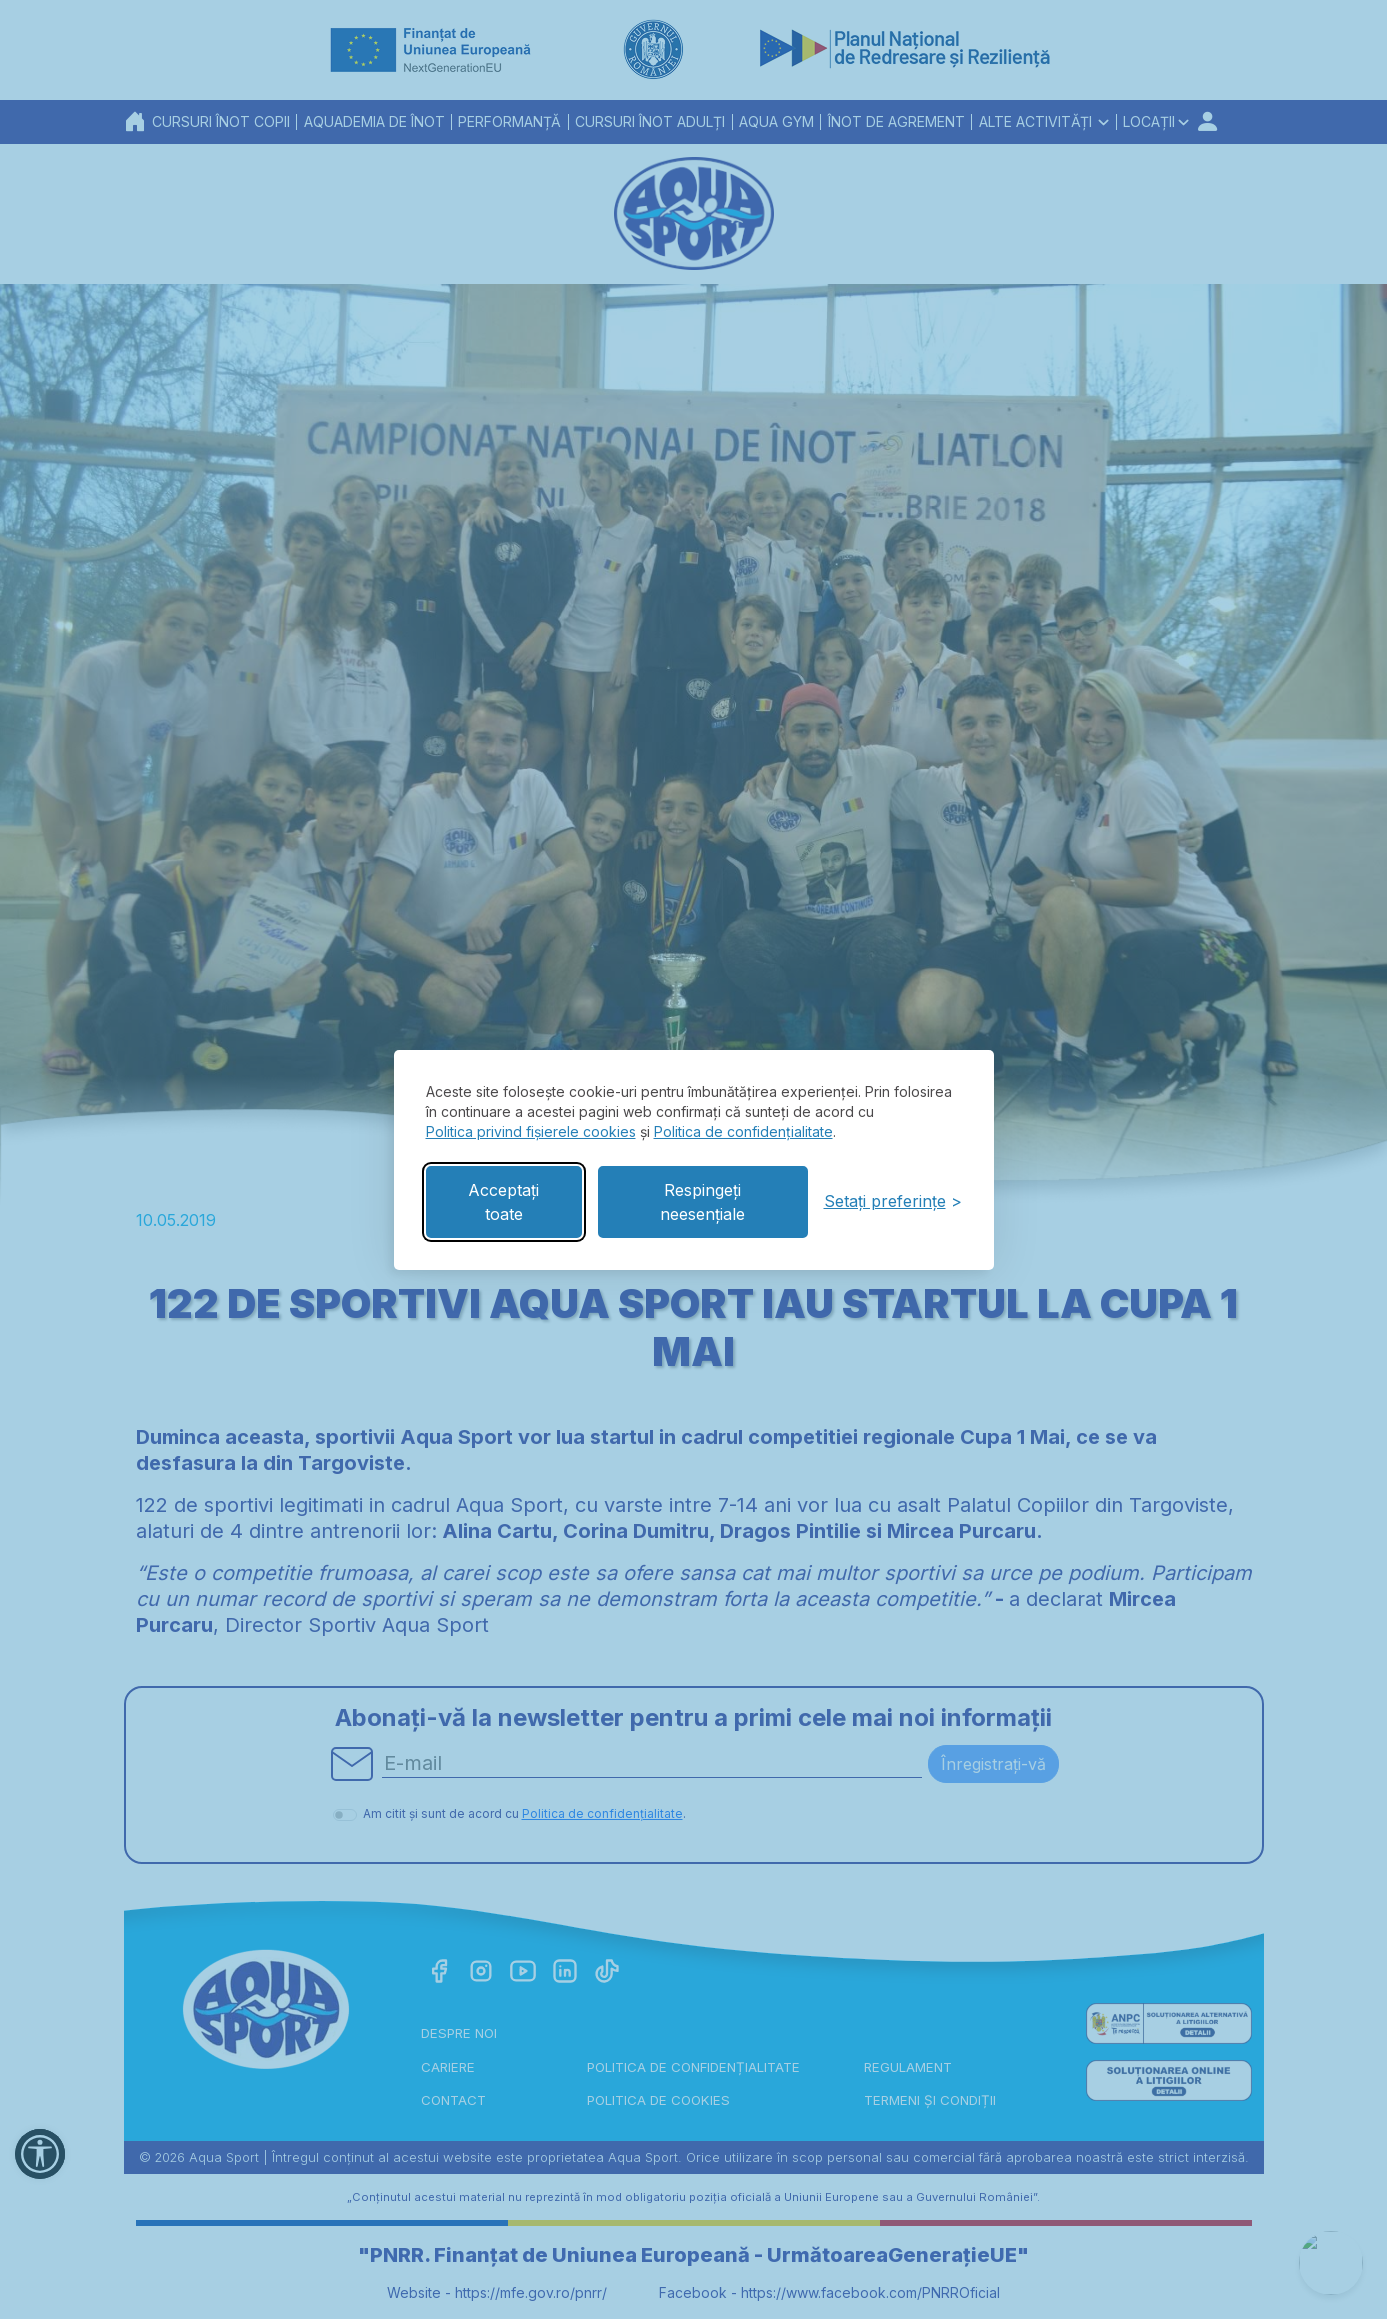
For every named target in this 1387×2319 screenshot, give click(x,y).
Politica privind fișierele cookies (531, 1131)
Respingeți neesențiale (702, 1202)
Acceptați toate (503, 1202)
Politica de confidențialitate (743, 1131)
